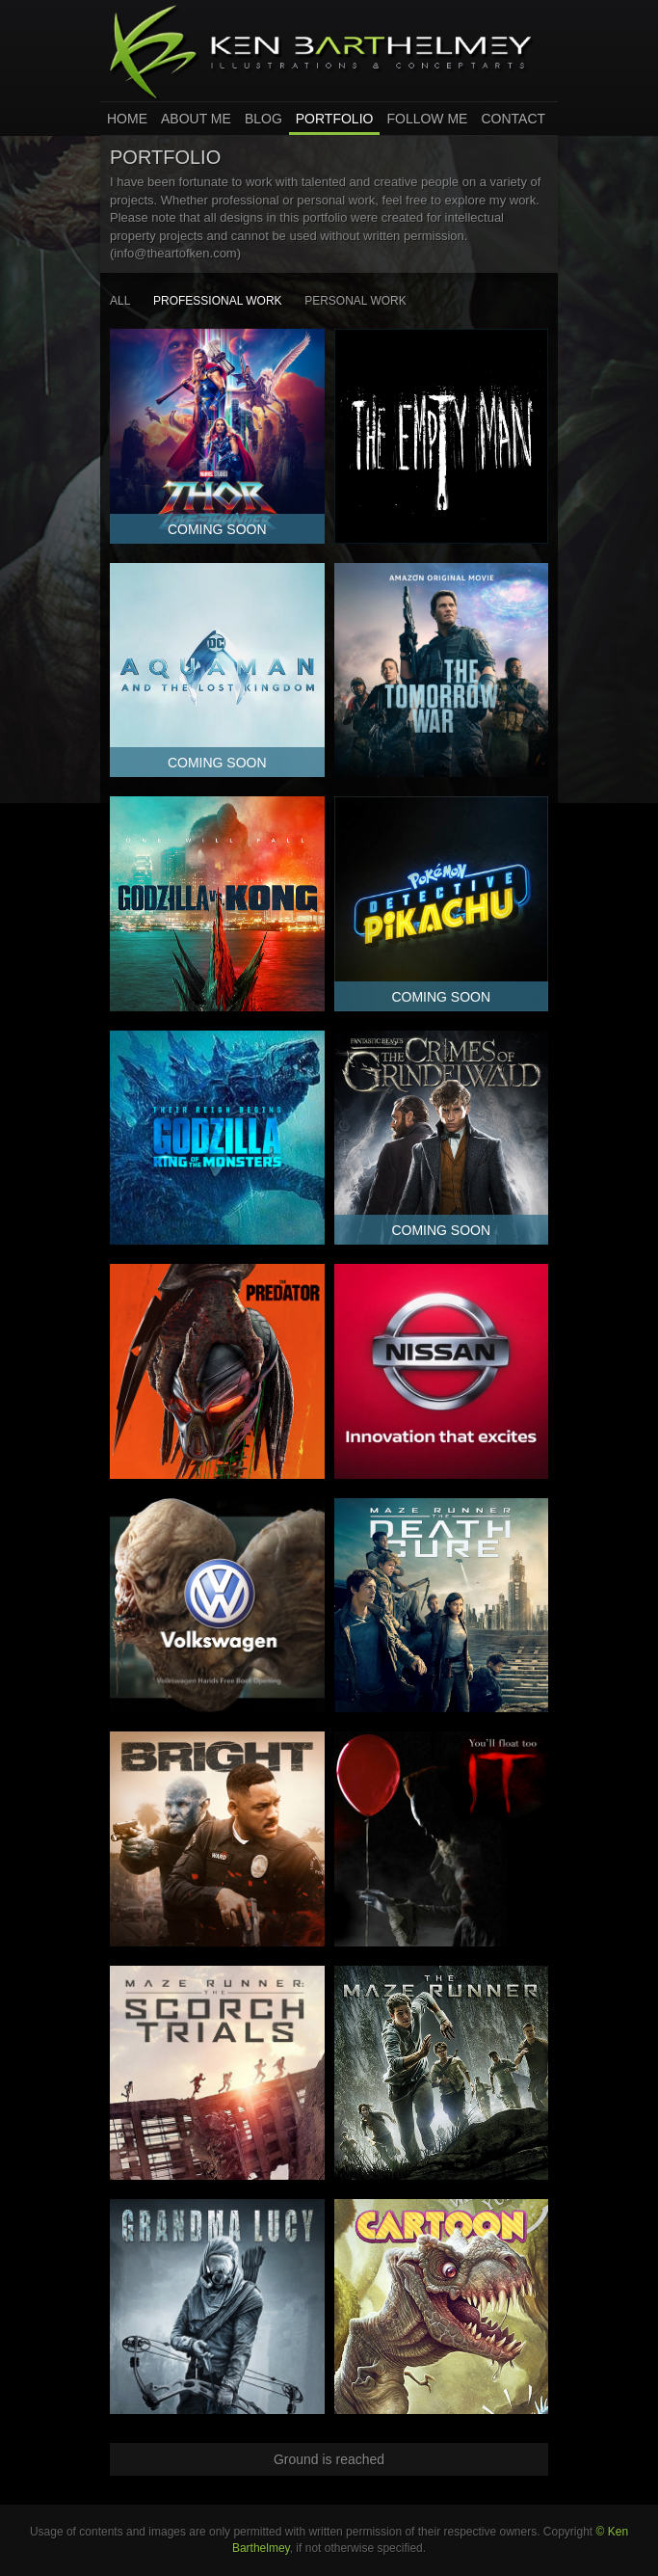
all (120, 301)
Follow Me (426, 118)
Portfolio (335, 118)
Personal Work (355, 301)
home (127, 118)
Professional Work (217, 301)
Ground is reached (329, 2459)
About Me (196, 118)
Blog (263, 118)
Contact (513, 118)
